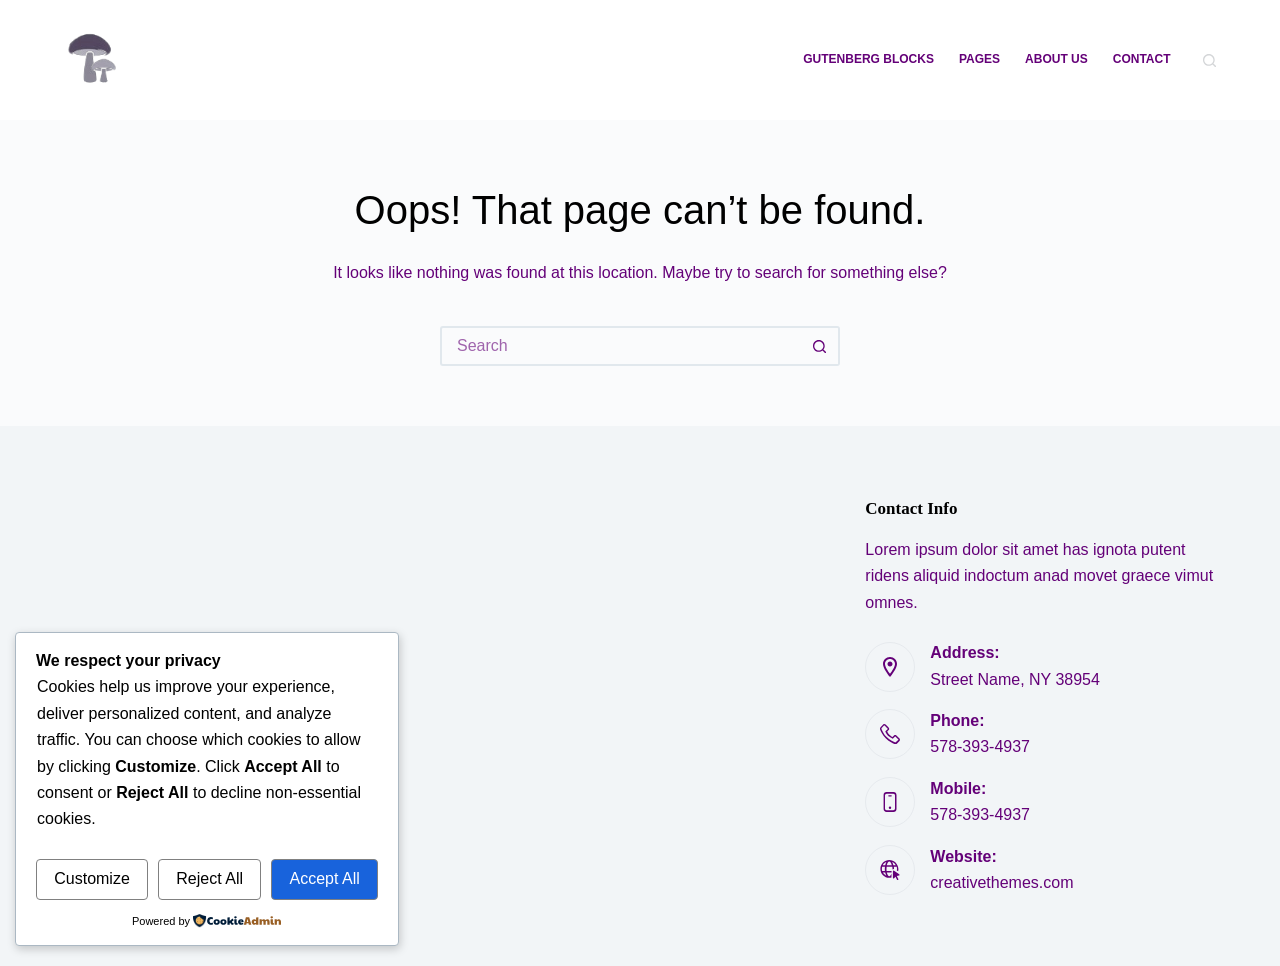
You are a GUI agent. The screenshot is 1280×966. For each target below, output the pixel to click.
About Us (1056, 59)
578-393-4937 (980, 746)
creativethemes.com (1001, 882)
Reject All (209, 878)
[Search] (1209, 60)
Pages (979, 59)
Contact (1142, 59)
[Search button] (820, 346)
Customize (92, 878)
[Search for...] (620, 346)
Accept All (324, 878)
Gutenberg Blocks (868, 59)
